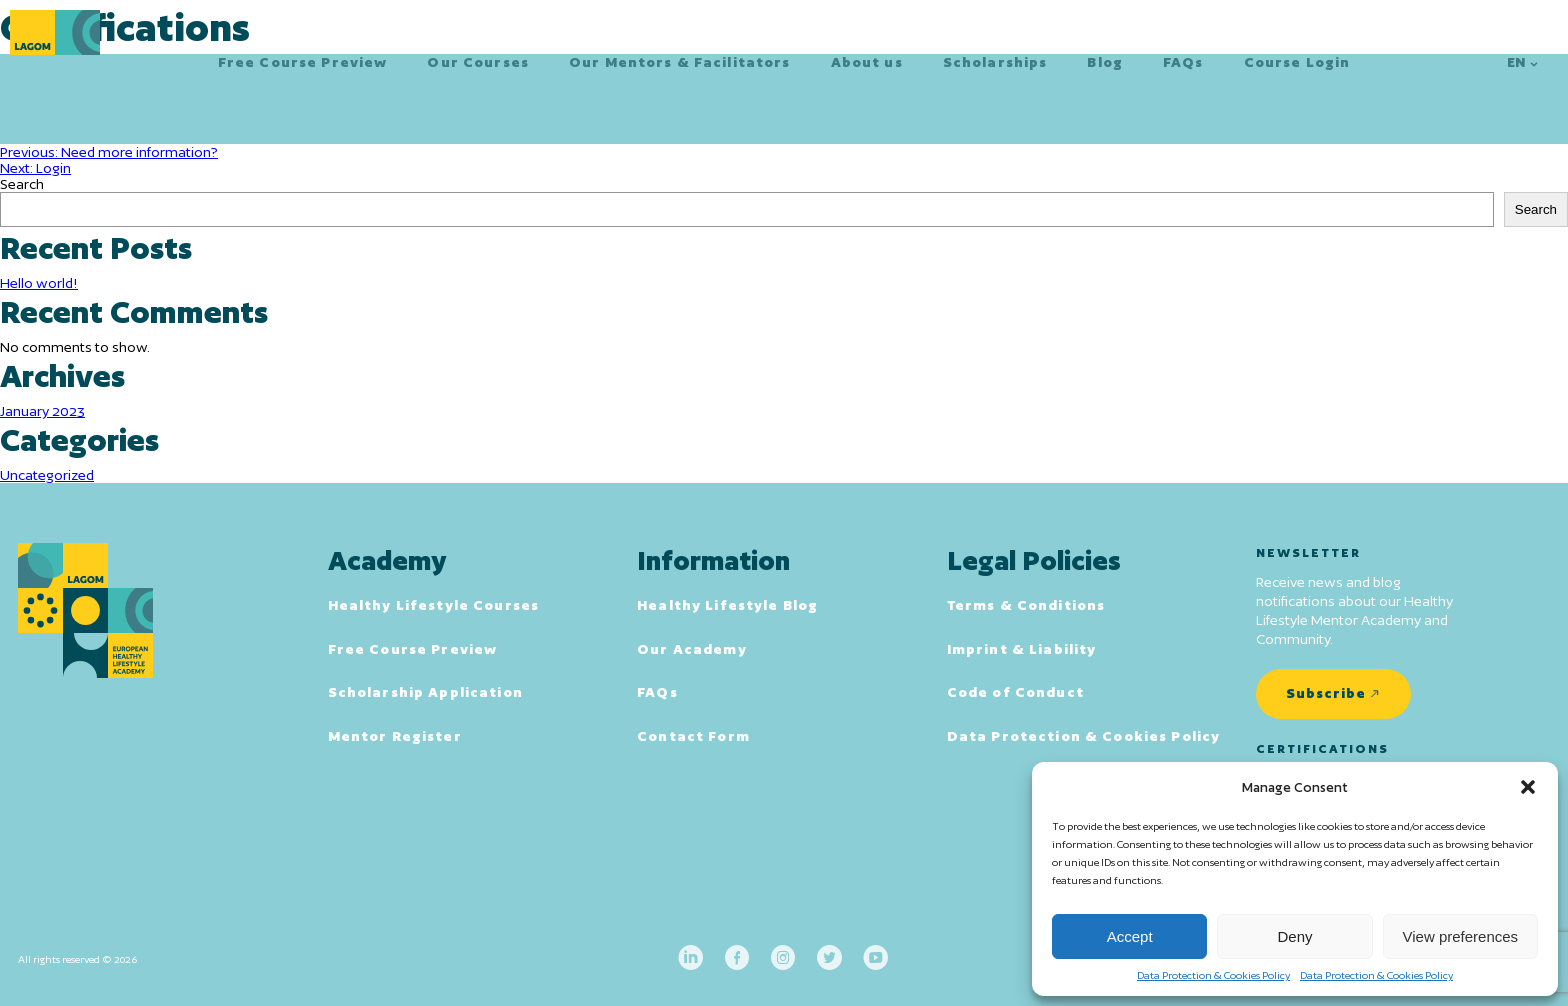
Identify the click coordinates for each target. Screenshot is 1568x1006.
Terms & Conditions (1026, 605)
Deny (1294, 936)
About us (867, 62)
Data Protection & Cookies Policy (1213, 975)
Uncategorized (47, 475)
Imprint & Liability (1022, 649)
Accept (1130, 936)
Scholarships (995, 62)
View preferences (1461, 936)
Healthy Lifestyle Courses (434, 605)
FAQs (1183, 62)
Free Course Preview (303, 62)
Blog (1105, 62)
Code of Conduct (1015, 692)
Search (22, 184)
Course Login (1297, 62)
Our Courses (478, 62)
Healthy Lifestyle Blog (727, 605)
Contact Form (693, 736)
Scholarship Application (425, 692)
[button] (1528, 787)
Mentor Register (395, 736)
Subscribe (1326, 693)
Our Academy (692, 649)
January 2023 (42, 411)
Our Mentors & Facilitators (680, 62)
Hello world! (39, 283)
